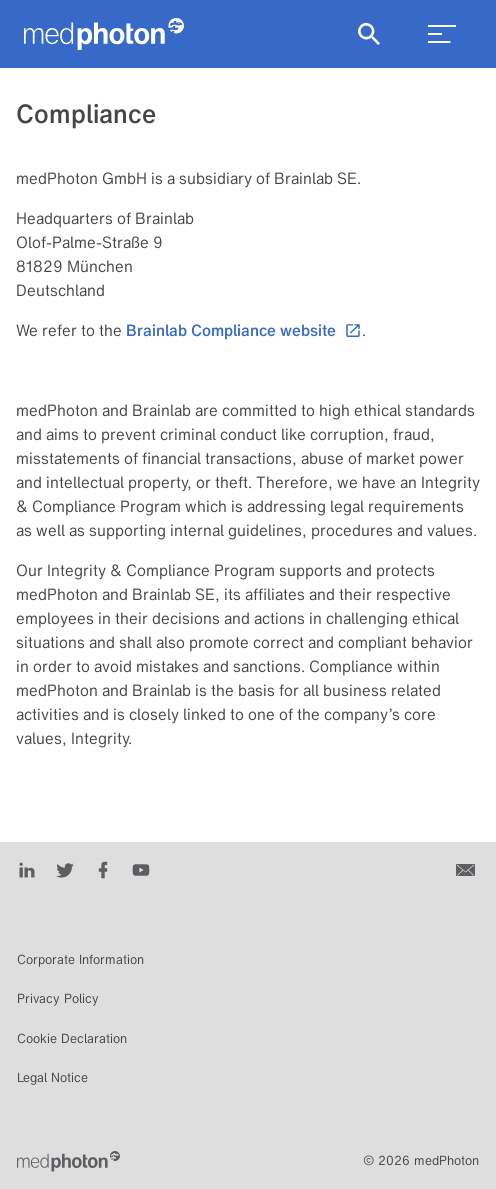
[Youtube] (141, 868)
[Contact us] (467, 868)
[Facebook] (103, 868)
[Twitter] (65, 868)
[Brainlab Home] (68, 1161)
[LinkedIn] (27, 868)
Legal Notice (52, 1077)
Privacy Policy (58, 998)
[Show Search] (369, 34)
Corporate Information (80, 959)
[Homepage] (104, 34)
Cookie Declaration (72, 1038)
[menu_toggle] (442, 34)
